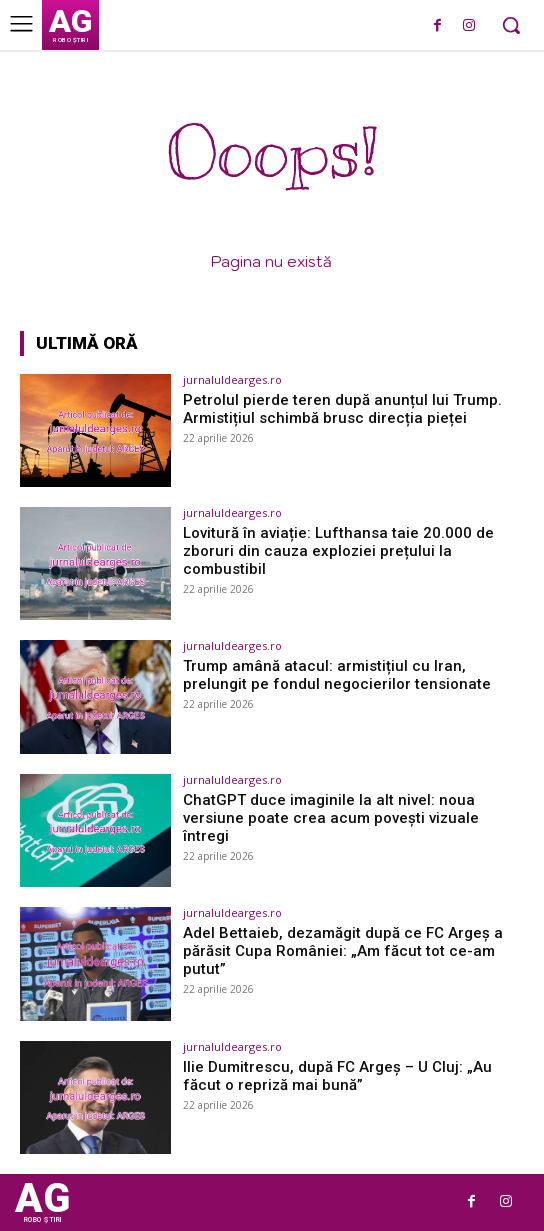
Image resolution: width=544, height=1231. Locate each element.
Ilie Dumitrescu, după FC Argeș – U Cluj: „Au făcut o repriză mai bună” (337, 1076)
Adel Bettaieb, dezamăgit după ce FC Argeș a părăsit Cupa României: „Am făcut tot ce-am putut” (343, 951)
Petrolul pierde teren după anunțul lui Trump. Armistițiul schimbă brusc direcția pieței (342, 409)
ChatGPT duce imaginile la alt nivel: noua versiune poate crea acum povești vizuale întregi (331, 818)
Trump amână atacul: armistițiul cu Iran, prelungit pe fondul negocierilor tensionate (337, 675)
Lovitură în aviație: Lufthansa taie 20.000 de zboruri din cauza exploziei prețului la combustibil (338, 551)
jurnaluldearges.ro (232, 379)
